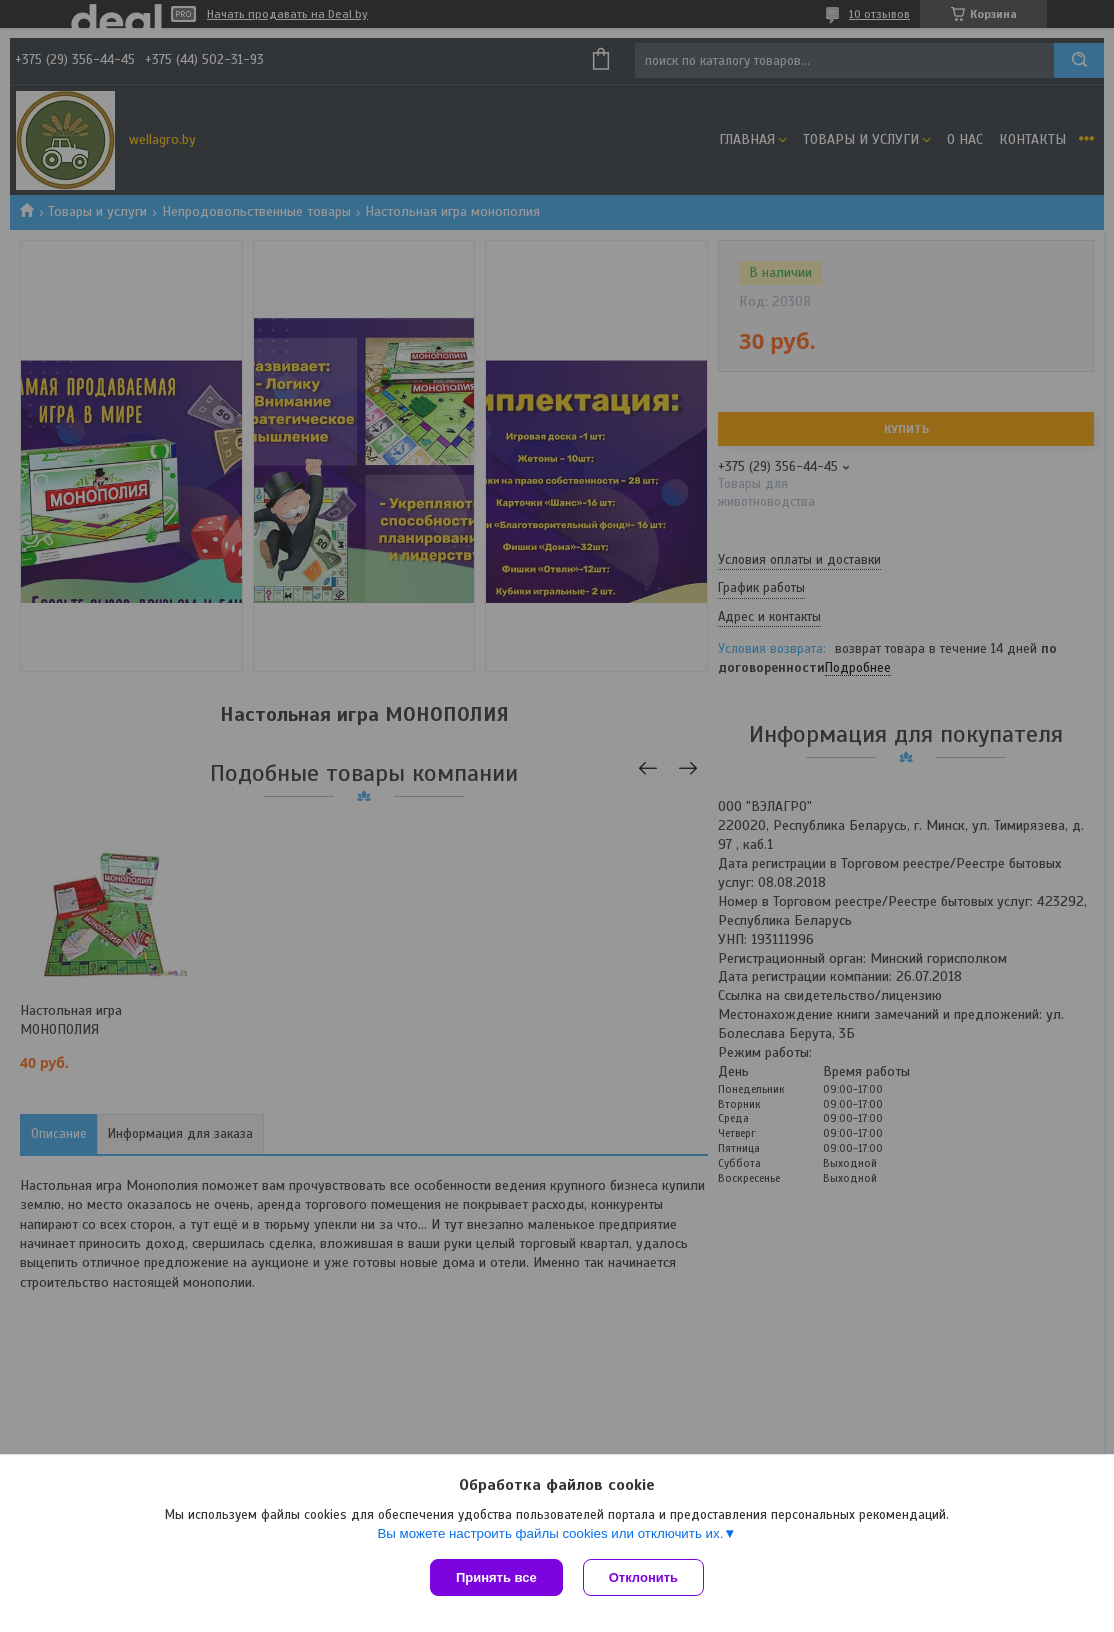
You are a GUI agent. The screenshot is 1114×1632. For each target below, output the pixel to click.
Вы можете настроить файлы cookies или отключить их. (550, 1533)
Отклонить (643, 1577)
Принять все (496, 1577)
